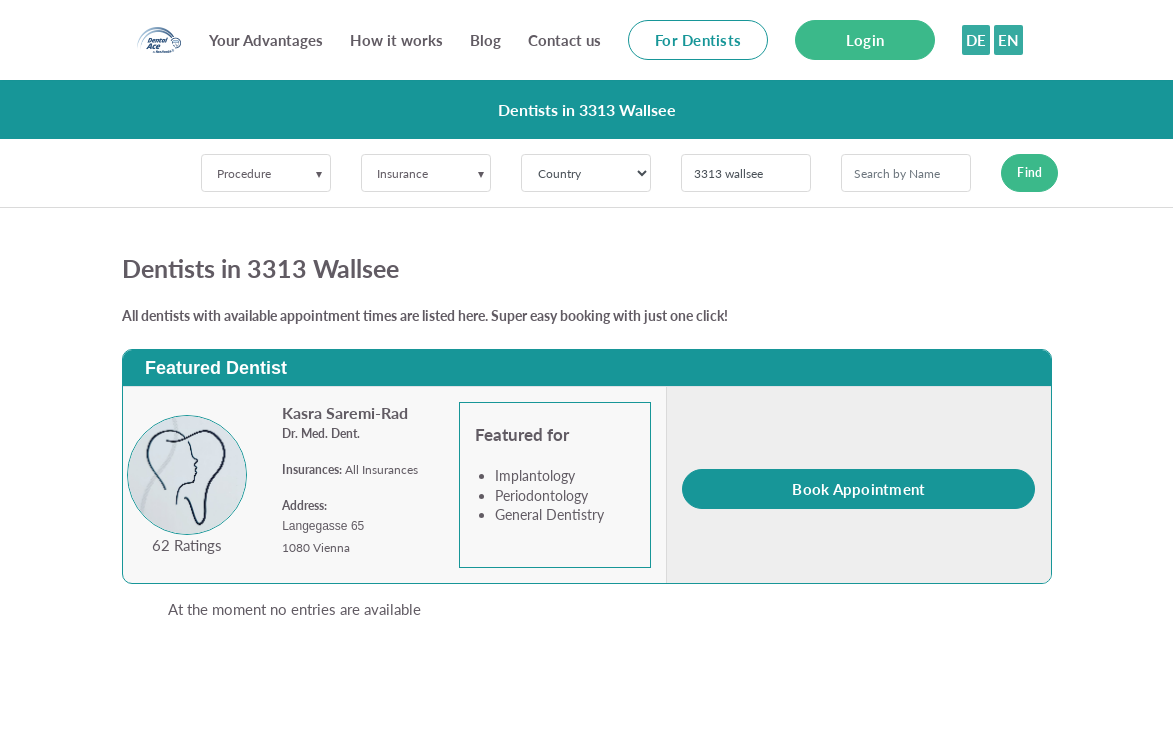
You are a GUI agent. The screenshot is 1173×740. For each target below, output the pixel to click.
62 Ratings (187, 545)
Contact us (564, 40)
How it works (396, 40)
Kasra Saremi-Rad (345, 412)
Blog (485, 40)
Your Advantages (266, 40)
